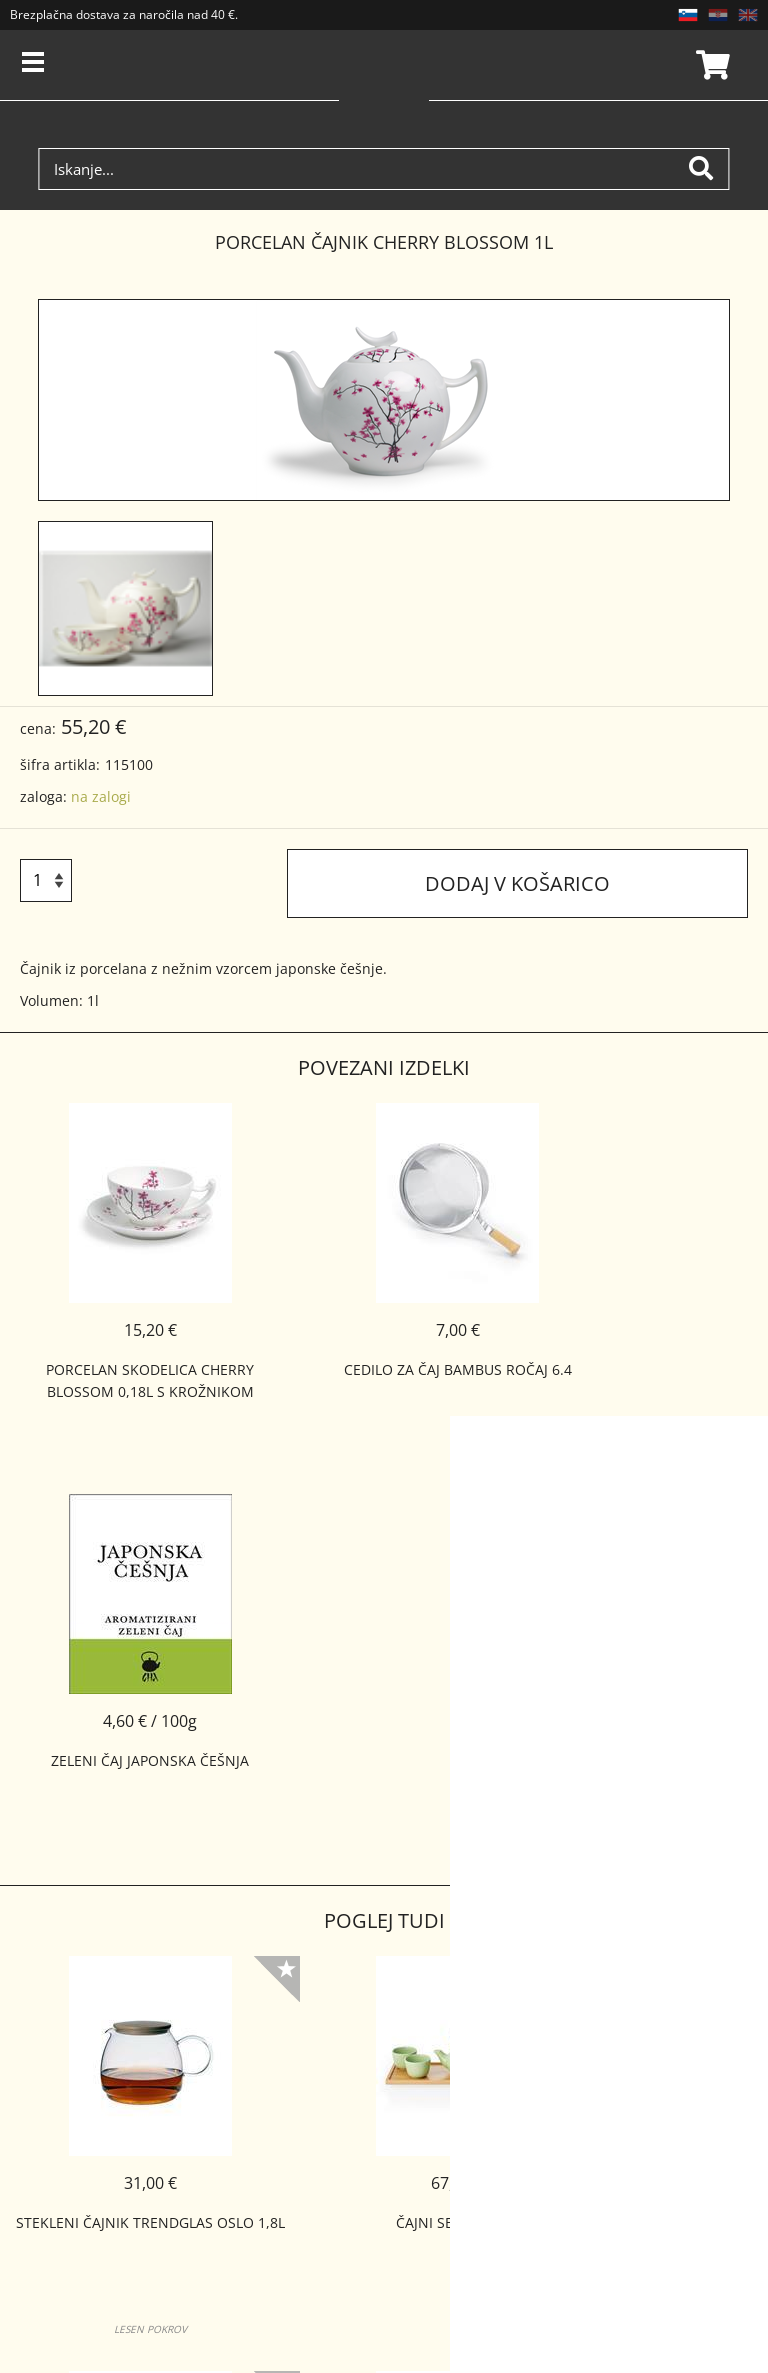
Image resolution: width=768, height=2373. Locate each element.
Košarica (710, 65)
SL (688, 15)
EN (748, 15)
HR (718, 15)
